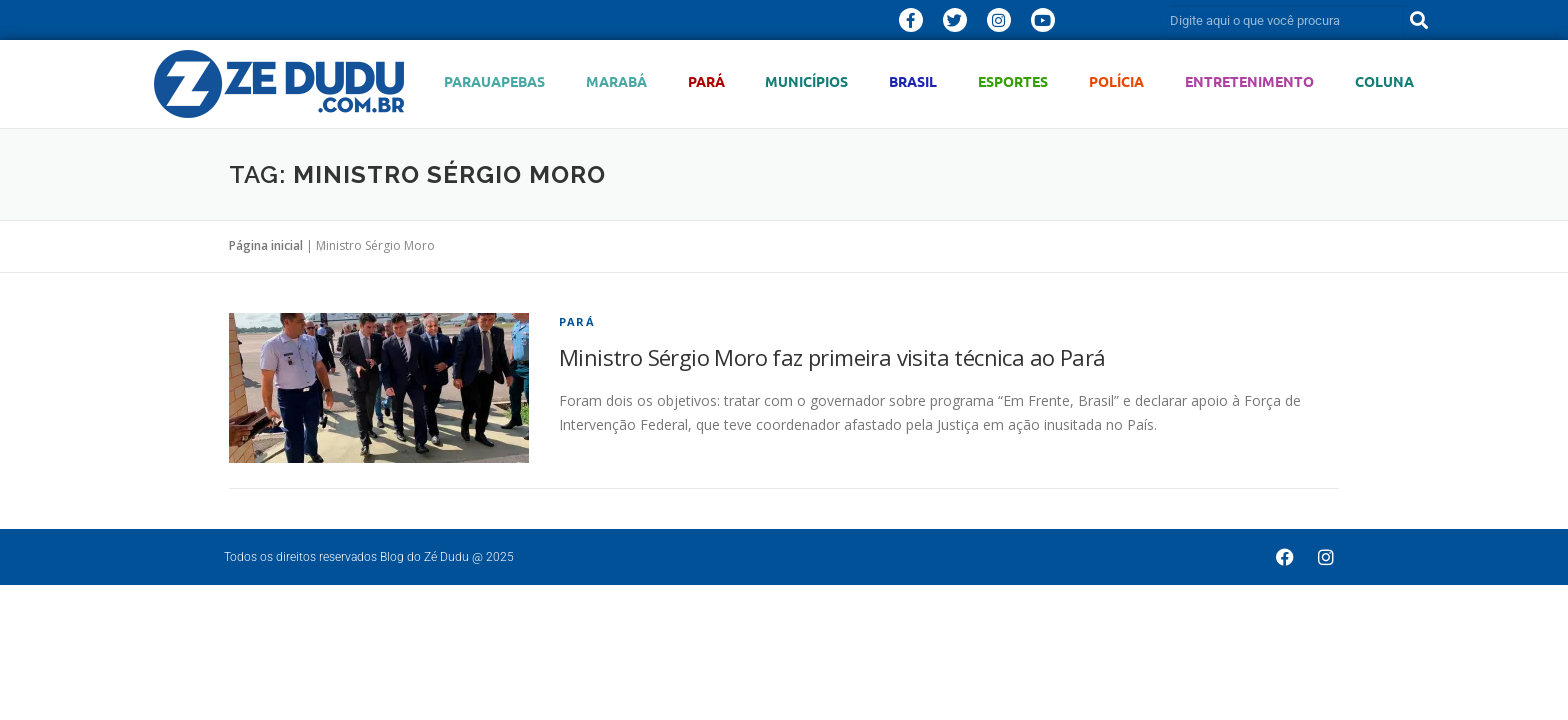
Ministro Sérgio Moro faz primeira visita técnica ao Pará (832, 357)
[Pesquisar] (1419, 20)
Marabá (616, 81)
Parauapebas (494, 81)
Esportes (1013, 81)
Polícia (1116, 81)
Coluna (1384, 81)
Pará (706, 81)
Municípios (806, 81)
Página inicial (266, 245)
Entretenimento (1249, 81)
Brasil (913, 81)
